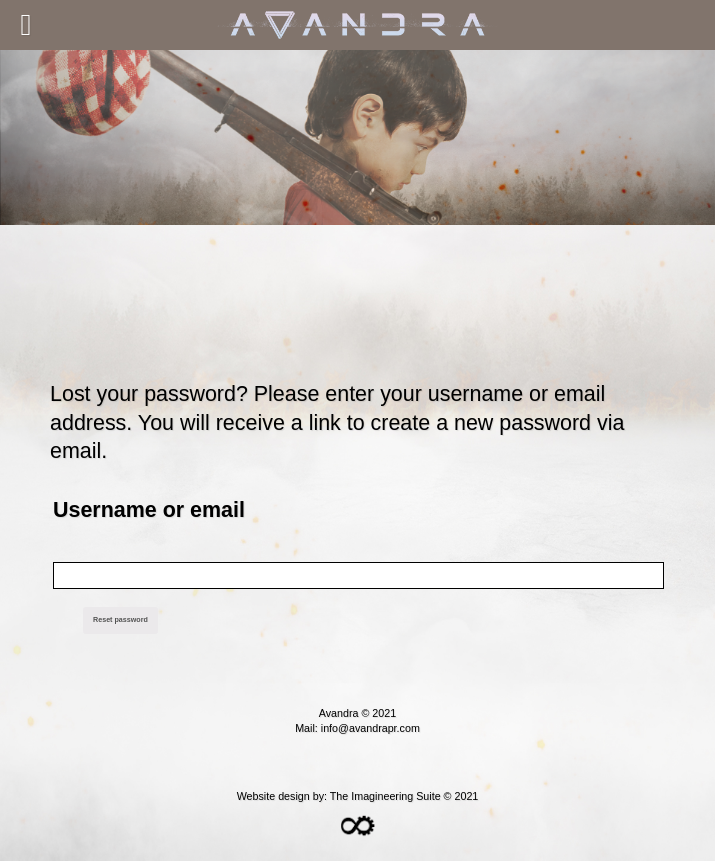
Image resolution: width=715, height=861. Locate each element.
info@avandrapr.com (370, 728)
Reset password (120, 620)
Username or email (149, 510)
